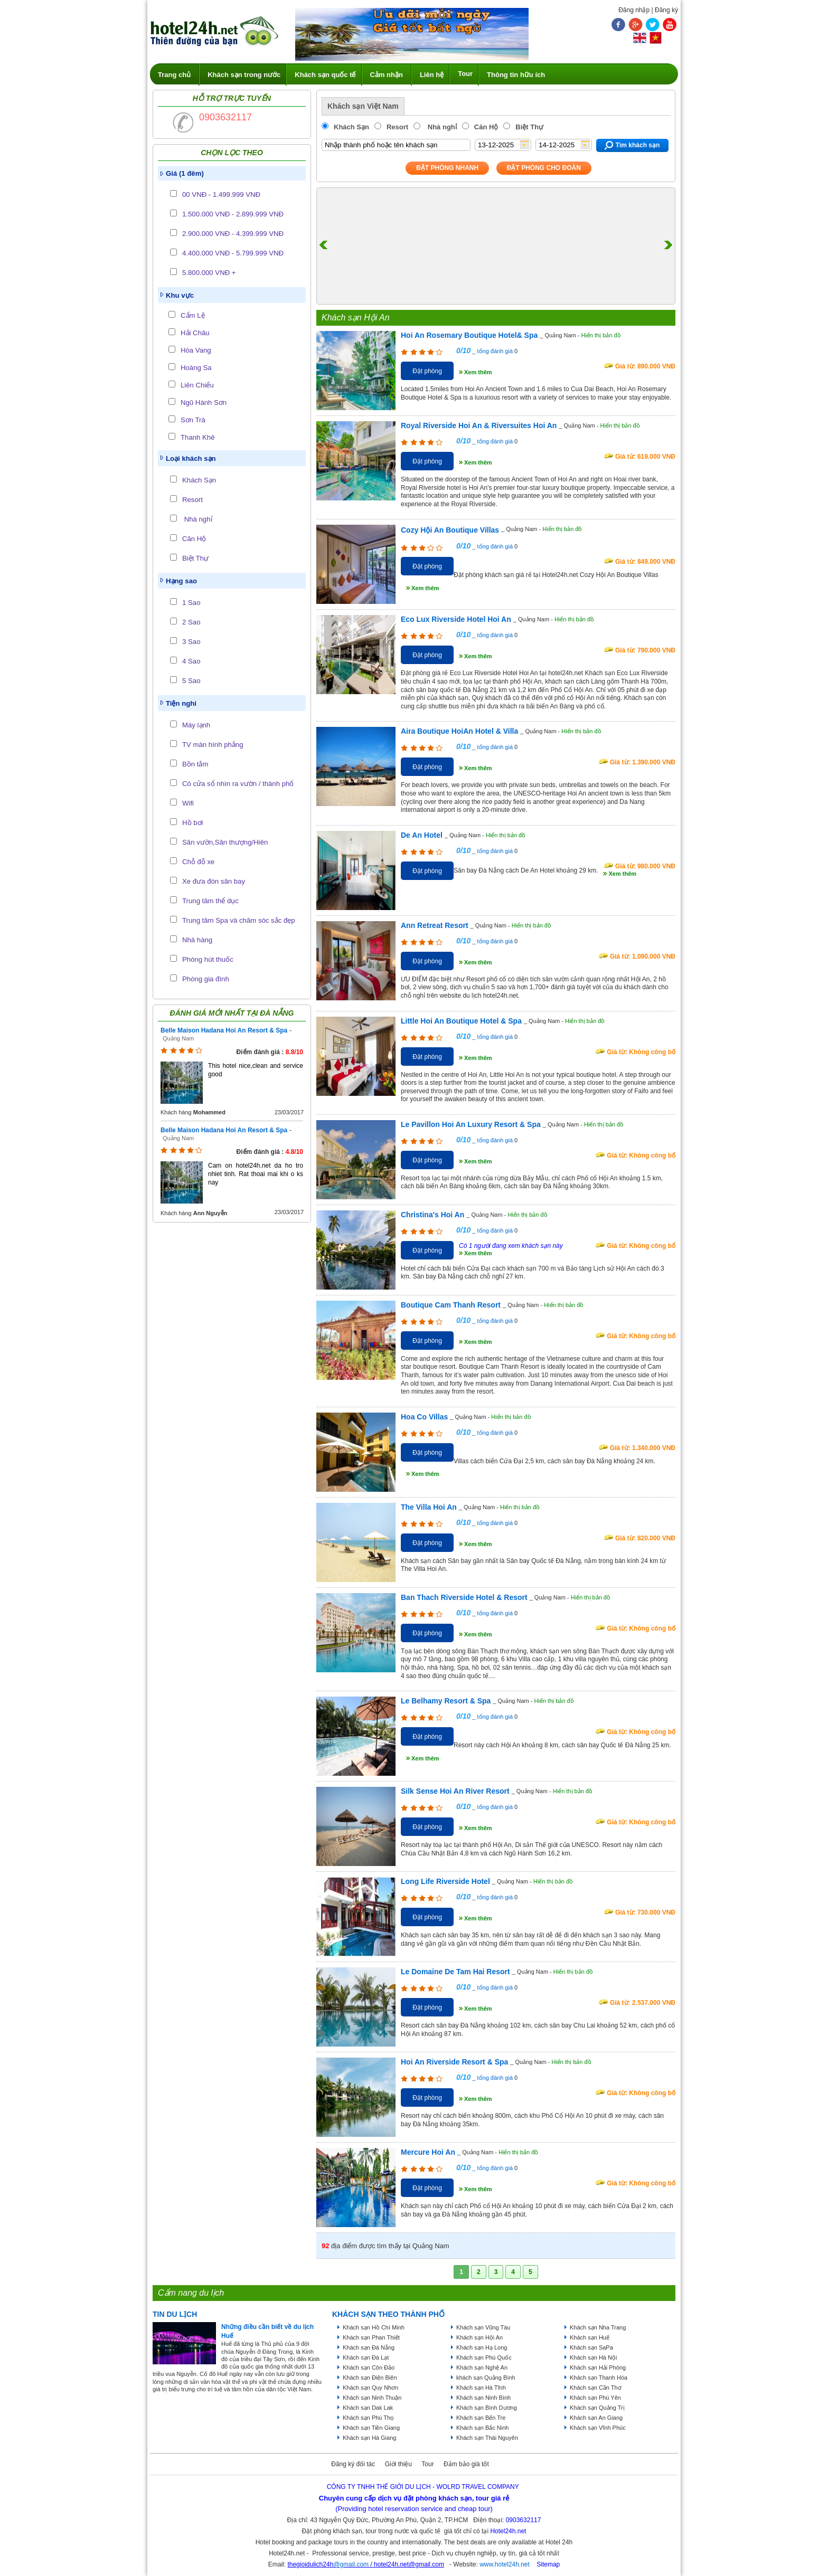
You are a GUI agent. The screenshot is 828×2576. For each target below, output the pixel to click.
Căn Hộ (194, 539)
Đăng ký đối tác (353, 2464)
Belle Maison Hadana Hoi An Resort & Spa (224, 1030)
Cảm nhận (386, 75)
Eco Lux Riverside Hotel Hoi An (456, 619)
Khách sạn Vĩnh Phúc (598, 2428)
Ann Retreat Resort (434, 925)
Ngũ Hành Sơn (204, 402)
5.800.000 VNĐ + (209, 273)
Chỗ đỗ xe (198, 862)
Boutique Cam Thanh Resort (451, 1305)
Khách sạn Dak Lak (368, 2407)
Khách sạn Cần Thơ (596, 2387)
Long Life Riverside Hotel (445, 1881)
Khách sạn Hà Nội (593, 2357)
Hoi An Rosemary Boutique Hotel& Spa (469, 335)
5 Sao (191, 681)
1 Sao (191, 603)
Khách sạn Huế (589, 2337)
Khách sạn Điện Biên (370, 2377)
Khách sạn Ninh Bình (483, 2397)
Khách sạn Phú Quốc (484, 2357)
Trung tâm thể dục (210, 901)
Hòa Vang (196, 350)
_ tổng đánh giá (492, 351)
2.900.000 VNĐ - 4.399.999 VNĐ (233, 234)
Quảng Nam (178, 1038)
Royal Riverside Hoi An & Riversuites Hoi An (479, 425)
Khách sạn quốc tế (325, 75)
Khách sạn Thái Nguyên (487, 2438)
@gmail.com (351, 2564)
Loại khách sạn (191, 458)
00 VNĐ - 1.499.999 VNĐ (221, 194)
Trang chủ (174, 75)
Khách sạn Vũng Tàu (483, 2327)
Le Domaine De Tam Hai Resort (455, 1971)
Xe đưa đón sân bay (213, 881)
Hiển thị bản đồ (600, 335)
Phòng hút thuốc (207, 959)
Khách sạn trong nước (244, 75)
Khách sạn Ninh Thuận (372, 2397)
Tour (465, 74)
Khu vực (180, 295)
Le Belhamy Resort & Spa (446, 1701)
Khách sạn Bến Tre (480, 2417)
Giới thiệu (398, 2464)
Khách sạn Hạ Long (481, 2347)
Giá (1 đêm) (185, 173)
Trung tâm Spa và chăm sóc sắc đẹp (238, 920)
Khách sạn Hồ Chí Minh (373, 2327)
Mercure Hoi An (428, 2152)
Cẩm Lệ (193, 315)
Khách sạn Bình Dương (486, 2407)
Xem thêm (478, 372)
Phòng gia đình (205, 979)
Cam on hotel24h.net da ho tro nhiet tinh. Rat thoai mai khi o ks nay (255, 1174)
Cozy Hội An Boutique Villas (450, 530)
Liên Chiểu (197, 385)
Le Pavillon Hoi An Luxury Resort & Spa (471, 1124)
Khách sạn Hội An (479, 2337)
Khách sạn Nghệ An (481, 2367)
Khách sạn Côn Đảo (368, 2367)
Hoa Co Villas (424, 1417)
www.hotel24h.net (504, 2564)
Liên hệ (432, 75)
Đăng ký (666, 10)
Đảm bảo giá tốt (466, 2464)
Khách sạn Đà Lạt (366, 2357)
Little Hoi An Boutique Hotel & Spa (461, 1021)
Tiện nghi (181, 703)
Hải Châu (195, 333)
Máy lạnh (196, 725)
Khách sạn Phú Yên (595, 2397)
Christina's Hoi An (432, 1214)
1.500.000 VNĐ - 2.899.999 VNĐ (233, 214)
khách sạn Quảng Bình (485, 2377)
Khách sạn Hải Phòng (598, 2367)
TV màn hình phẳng (212, 745)
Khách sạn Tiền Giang (371, 2428)
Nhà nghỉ (197, 519)
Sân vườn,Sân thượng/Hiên (225, 842)
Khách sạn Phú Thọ (368, 2417)
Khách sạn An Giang (596, 2417)
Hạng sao (181, 581)
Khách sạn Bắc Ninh (482, 2428)
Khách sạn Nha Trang (598, 2327)
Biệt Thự (195, 558)
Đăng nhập (634, 10)
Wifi (188, 803)
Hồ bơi (192, 823)
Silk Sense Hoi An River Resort (455, 1791)
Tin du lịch (175, 2314)
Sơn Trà (193, 420)
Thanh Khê (198, 437)
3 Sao (191, 642)
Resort (192, 500)
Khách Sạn (199, 480)
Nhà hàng (197, 940)
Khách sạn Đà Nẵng (368, 2347)
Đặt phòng (427, 371)
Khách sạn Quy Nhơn (370, 2387)
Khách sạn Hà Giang (369, 2438)
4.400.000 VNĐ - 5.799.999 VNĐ (233, 253)
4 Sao (191, 661)
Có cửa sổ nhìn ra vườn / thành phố (238, 784)
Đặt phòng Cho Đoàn (544, 168)
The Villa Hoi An (429, 1507)
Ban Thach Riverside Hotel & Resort (464, 1597)
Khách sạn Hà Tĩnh (481, 2387)
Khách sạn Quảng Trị (597, 2407)
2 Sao (191, 622)
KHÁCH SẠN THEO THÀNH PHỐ (388, 2314)
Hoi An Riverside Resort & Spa (454, 2062)
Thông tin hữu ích (516, 75)
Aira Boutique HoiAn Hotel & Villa (459, 731)
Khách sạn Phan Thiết (371, 2337)
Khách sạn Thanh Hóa (598, 2377)
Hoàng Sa (196, 368)
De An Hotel (422, 835)
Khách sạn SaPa (591, 2347)
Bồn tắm (195, 764)
